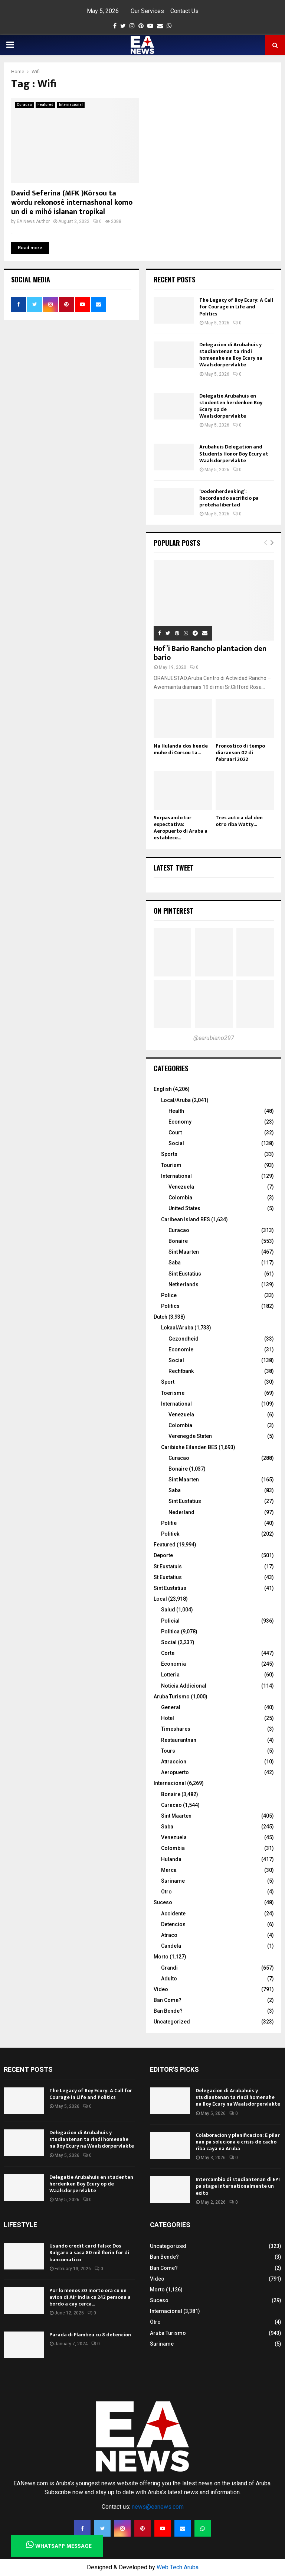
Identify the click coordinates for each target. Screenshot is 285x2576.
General (170, 1707)
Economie (180, 1349)
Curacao (24, 105)
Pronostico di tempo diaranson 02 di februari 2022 (240, 753)
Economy (179, 1122)
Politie (169, 1523)
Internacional (71, 105)
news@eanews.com (158, 2506)
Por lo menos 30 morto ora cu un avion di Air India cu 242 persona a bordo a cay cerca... (90, 2297)
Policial (170, 1621)
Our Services (147, 10)
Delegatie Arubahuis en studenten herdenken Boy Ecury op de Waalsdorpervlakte (230, 406)
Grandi (169, 1968)
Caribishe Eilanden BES (189, 1447)
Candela (171, 1946)
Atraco (169, 1935)
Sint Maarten (183, 1252)
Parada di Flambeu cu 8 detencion (90, 2334)
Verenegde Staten (190, 1436)
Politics (170, 1306)
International (176, 1176)
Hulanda (171, 1859)
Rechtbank (181, 1371)
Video (161, 1989)
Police (169, 1295)
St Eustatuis (168, 1566)
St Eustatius (168, 1577)
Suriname (173, 1881)
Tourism (171, 1165)
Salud (168, 1610)
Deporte (163, 1555)
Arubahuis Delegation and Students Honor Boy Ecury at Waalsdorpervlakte (233, 453)
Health (176, 1111)
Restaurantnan (178, 1740)
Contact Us (184, 10)
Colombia (180, 1197)
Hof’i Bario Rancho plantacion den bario (210, 653)
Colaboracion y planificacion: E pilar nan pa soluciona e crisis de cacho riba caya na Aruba (238, 2142)
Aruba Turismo (172, 1696)
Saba (174, 1263)
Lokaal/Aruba (177, 1328)
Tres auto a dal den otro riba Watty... (239, 821)
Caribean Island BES (185, 1219)
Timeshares (175, 1729)
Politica (170, 1631)
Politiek (170, 1534)
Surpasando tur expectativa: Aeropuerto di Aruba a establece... (180, 827)
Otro (166, 1892)
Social (176, 1143)
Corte (167, 1653)
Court (175, 1132)
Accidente (173, 1913)
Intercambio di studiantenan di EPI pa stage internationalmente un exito (238, 2186)
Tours (168, 1751)
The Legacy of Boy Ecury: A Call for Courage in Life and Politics (236, 307)
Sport (167, 1382)
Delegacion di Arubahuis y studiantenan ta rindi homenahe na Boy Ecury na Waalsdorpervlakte (230, 354)
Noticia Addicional (183, 1686)
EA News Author (33, 221)
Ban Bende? (168, 2011)
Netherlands (183, 1284)
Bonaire (178, 1241)
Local (160, 1599)
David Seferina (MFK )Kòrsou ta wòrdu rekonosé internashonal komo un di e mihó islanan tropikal (71, 202)
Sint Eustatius (184, 1274)
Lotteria (170, 1675)
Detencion (173, 1924)
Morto (161, 1957)
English (163, 1089)
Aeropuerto (175, 1772)
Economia (173, 1664)
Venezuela (181, 1187)
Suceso (163, 1902)
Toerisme (172, 1393)
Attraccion (173, 1762)
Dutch (160, 1317)
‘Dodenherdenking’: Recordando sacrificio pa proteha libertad (229, 498)
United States (184, 1208)
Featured (45, 105)
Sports (169, 1154)
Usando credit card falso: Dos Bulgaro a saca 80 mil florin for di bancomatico (89, 2253)
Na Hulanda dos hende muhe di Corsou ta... (181, 749)
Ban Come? (167, 2000)
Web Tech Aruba (178, 2567)
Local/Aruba (176, 1100)
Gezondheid (183, 1339)
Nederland (181, 1512)
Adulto (169, 1979)
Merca (169, 1870)
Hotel (167, 1718)
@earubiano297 (213, 1037)
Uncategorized (172, 2022)
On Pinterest (173, 911)
